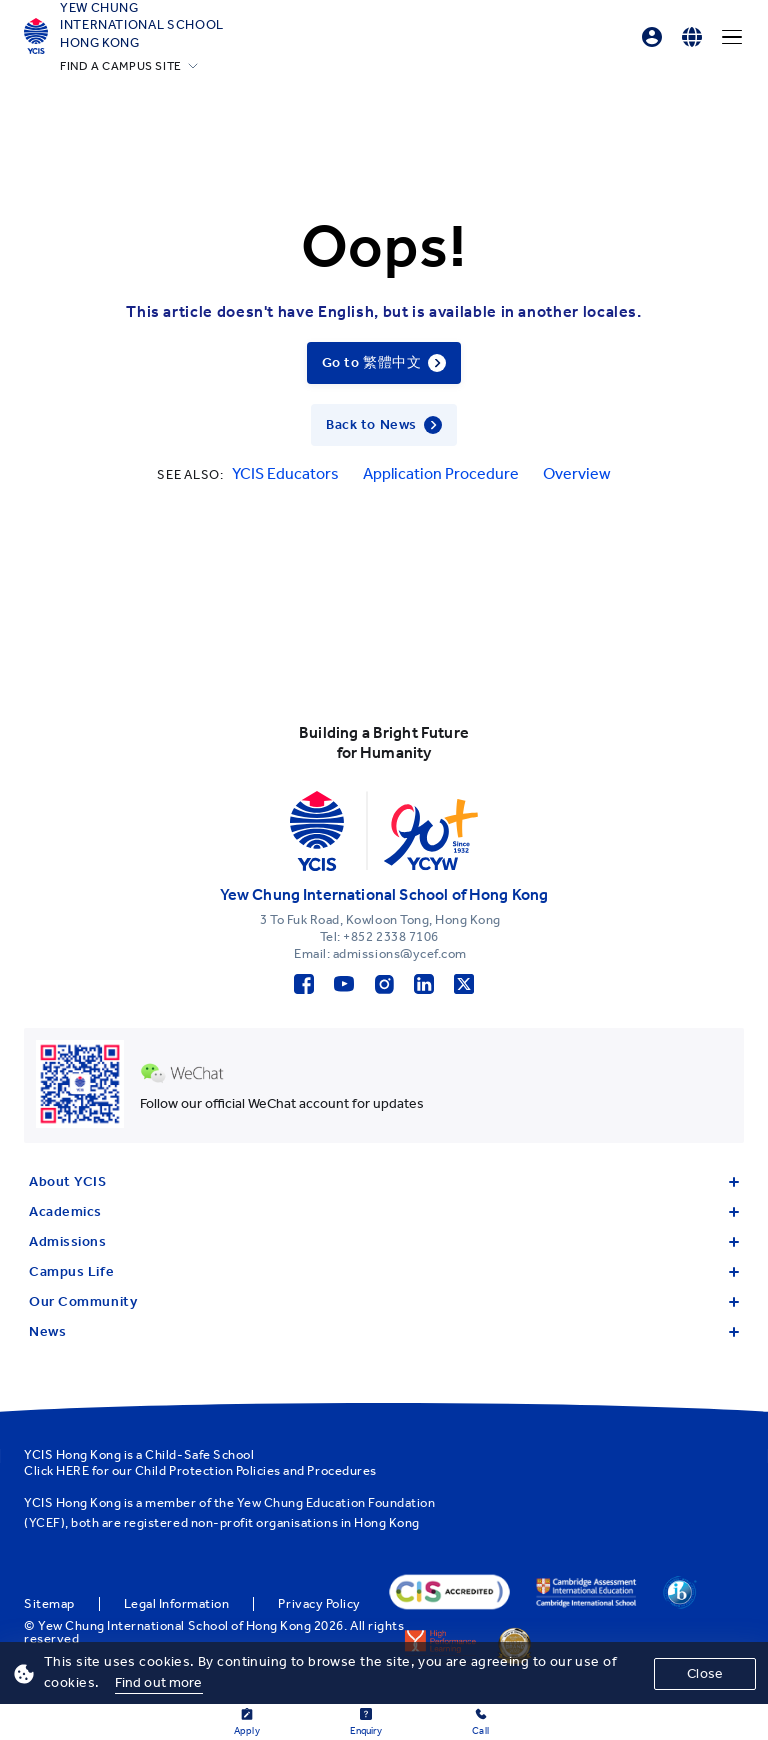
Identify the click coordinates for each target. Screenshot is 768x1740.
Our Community (384, 1301)
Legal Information (177, 1604)
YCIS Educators (285, 473)
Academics (384, 1211)
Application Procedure (441, 473)
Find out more (159, 1682)
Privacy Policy (319, 1604)
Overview (577, 473)
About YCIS (384, 1181)
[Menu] (732, 37)
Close (705, 1673)
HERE (72, 1470)
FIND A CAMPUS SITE (121, 66)
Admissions (384, 1241)
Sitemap (49, 1604)
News (384, 1331)
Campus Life (384, 1271)
